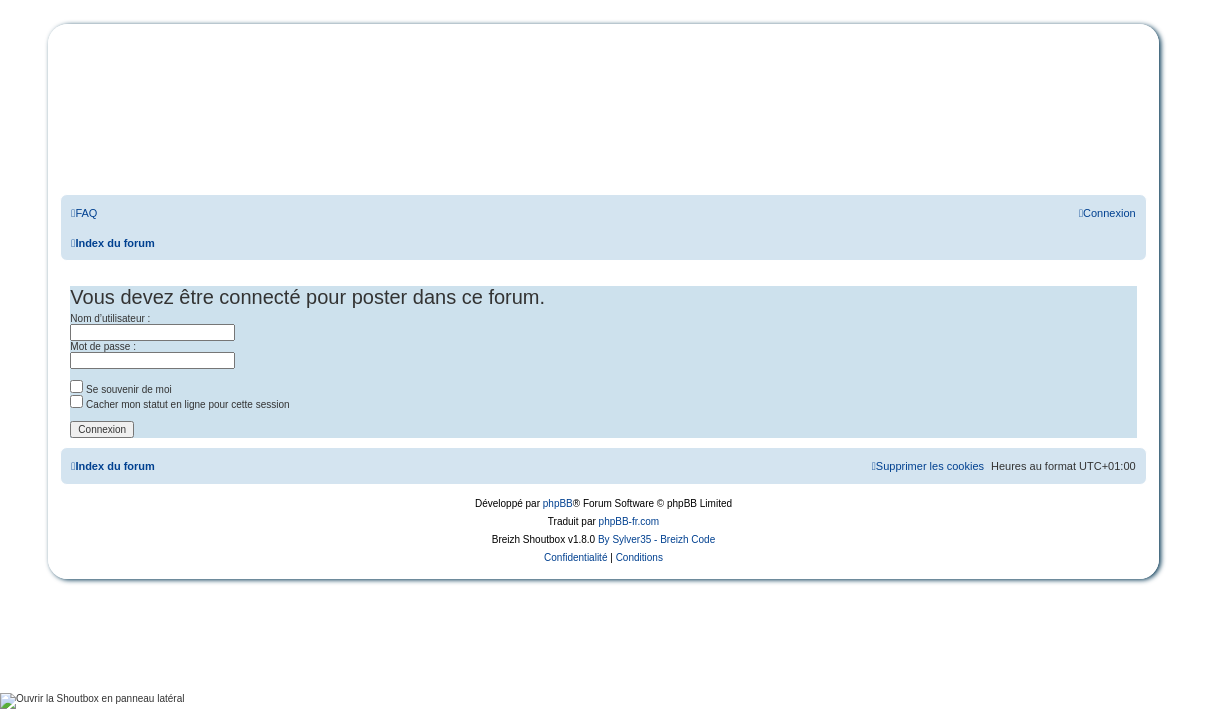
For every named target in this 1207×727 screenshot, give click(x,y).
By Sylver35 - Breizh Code (656, 539)
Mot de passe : (103, 346)
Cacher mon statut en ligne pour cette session (179, 404)
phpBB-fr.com (629, 521)
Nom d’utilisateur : (110, 318)
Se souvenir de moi (120, 389)
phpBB (558, 503)
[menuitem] (84, 213)
